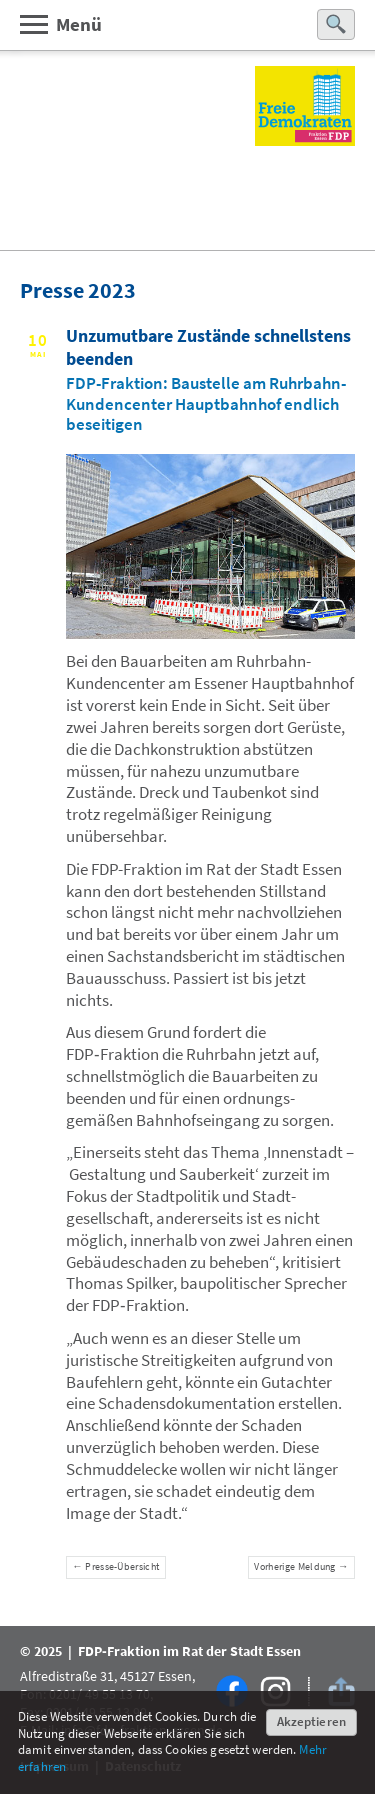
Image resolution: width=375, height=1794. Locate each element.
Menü (60, 23)
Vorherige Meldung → (301, 1566)
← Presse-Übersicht (115, 1566)
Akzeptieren (311, 1721)
